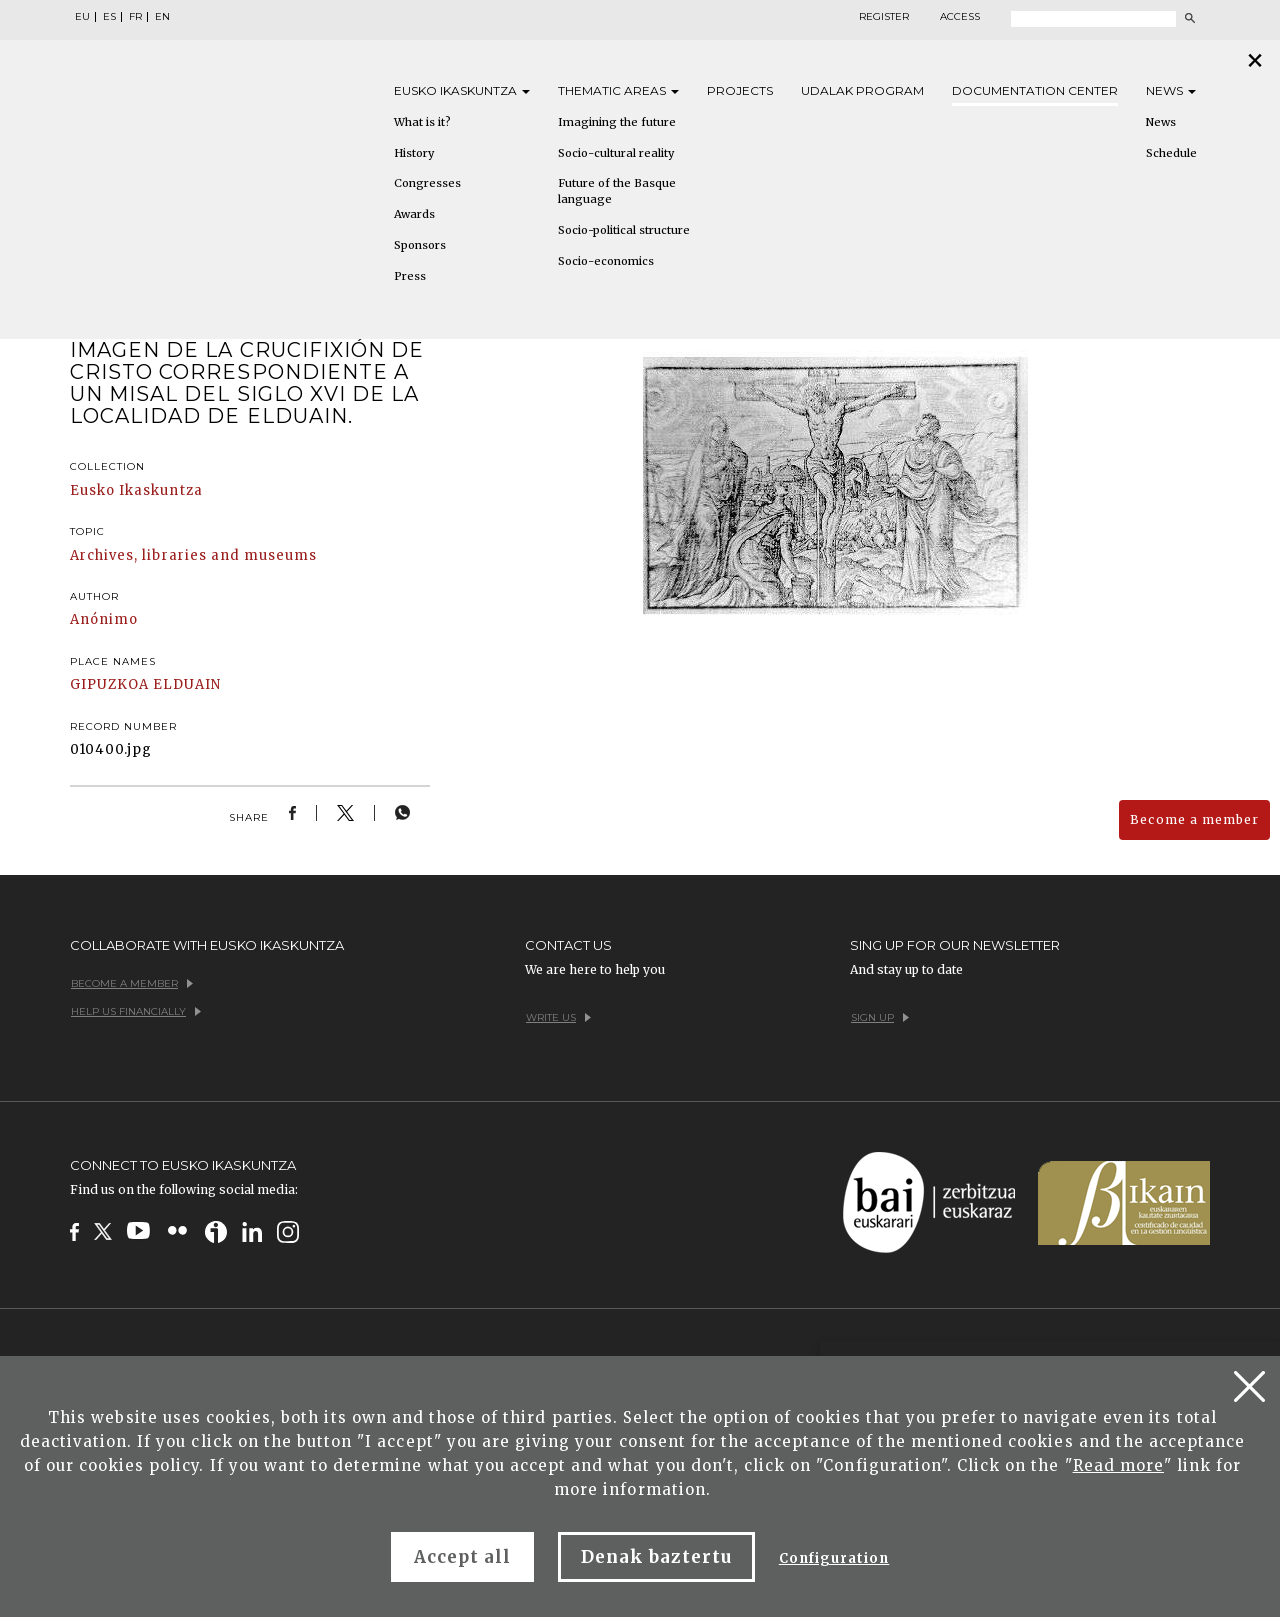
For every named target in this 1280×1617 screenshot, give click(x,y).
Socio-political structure (624, 230)
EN (162, 17)
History (414, 153)
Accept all (462, 1557)
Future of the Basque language (617, 191)
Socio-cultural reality (616, 153)
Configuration (834, 1558)
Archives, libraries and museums (193, 555)
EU (82, 17)
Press (410, 276)
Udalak (862, 90)
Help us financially (136, 1011)
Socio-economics (606, 261)
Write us (558, 1017)
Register (884, 17)
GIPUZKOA (109, 684)
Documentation (1035, 90)
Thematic (618, 90)
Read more (1118, 1465)
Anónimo (104, 619)
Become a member (1194, 819)
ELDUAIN (186, 684)
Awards (414, 214)
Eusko (462, 90)
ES (109, 17)
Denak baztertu (656, 1557)
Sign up (880, 1017)
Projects (740, 90)
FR (135, 17)
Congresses (427, 183)
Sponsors (420, 245)
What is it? (422, 122)
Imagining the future (617, 122)
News (1171, 90)
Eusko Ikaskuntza (136, 490)
